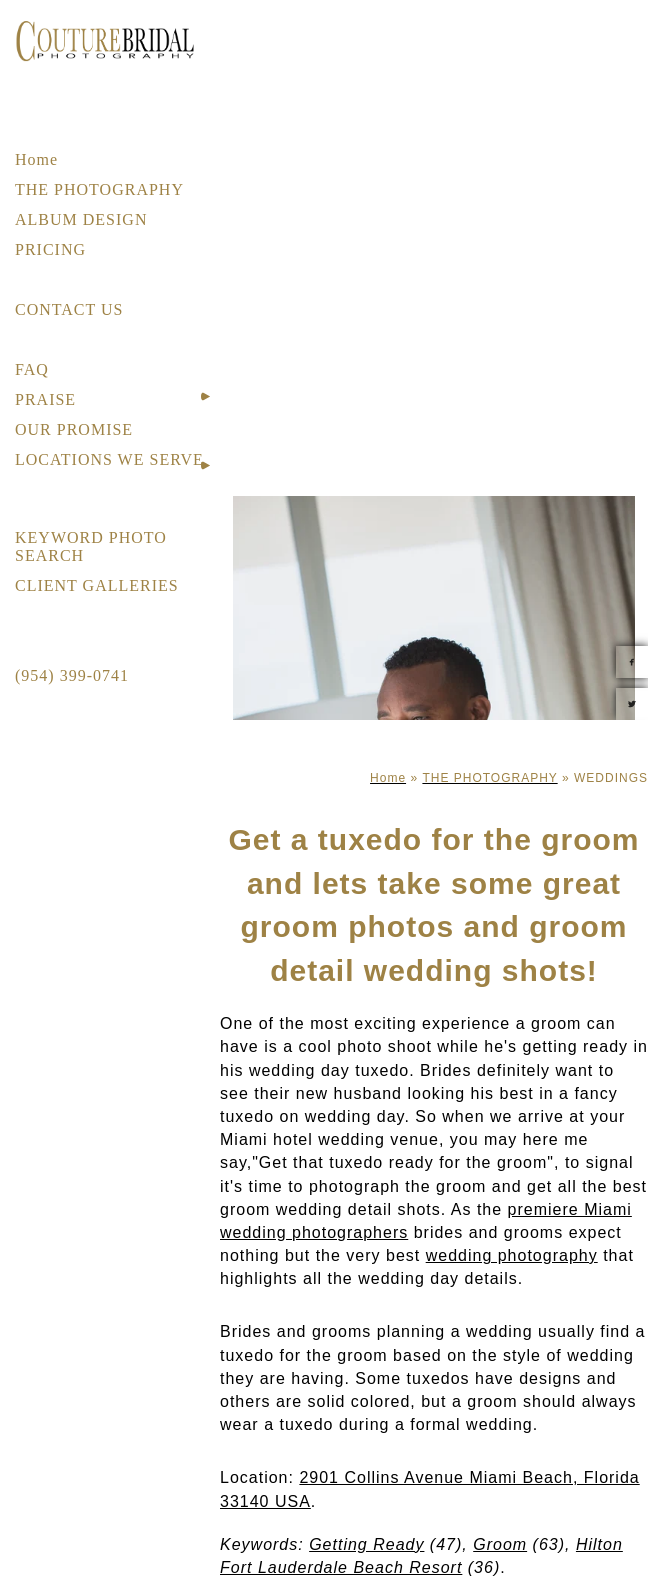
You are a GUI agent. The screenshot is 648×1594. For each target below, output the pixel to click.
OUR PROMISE (74, 429)
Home (36, 159)
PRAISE (45, 399)
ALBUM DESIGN (81, 219)
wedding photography (512, 1255)
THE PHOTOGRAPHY (99, 189)
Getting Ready (366, 1544)
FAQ (32, 369)
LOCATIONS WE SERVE (109, 459)
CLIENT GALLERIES (97, 585)
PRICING (50, 249)
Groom (500, 1544)
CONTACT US (69, 309)
